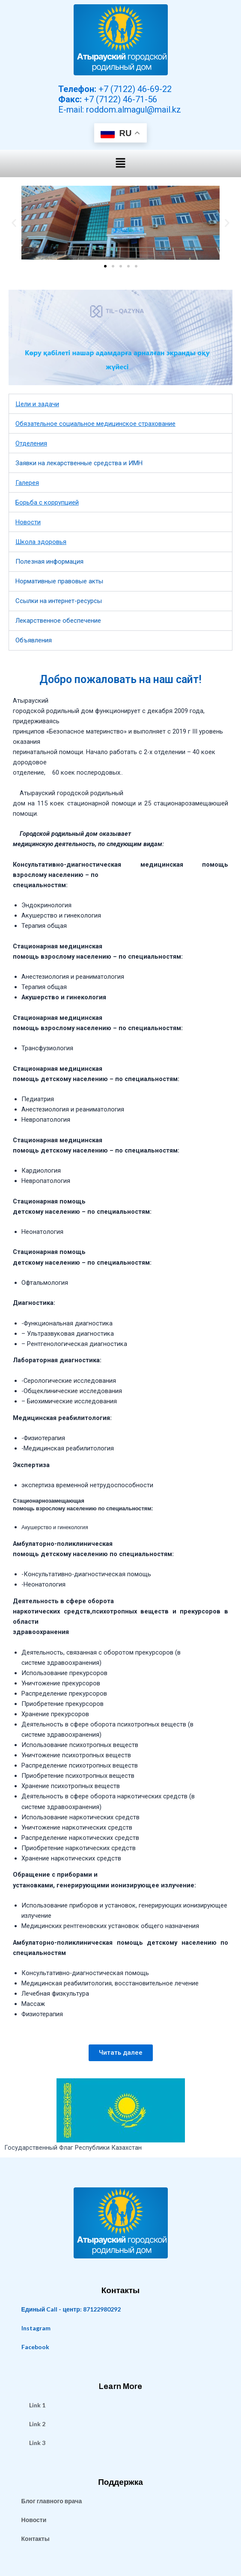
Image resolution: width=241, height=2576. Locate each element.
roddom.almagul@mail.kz (133, 109)
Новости (28, 522)
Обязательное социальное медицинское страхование (95, 424)
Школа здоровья (40, 542)
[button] (120, 163)
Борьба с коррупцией (47, 502)
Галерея (27, 483)
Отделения (31, 443)
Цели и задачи (37, 404)
